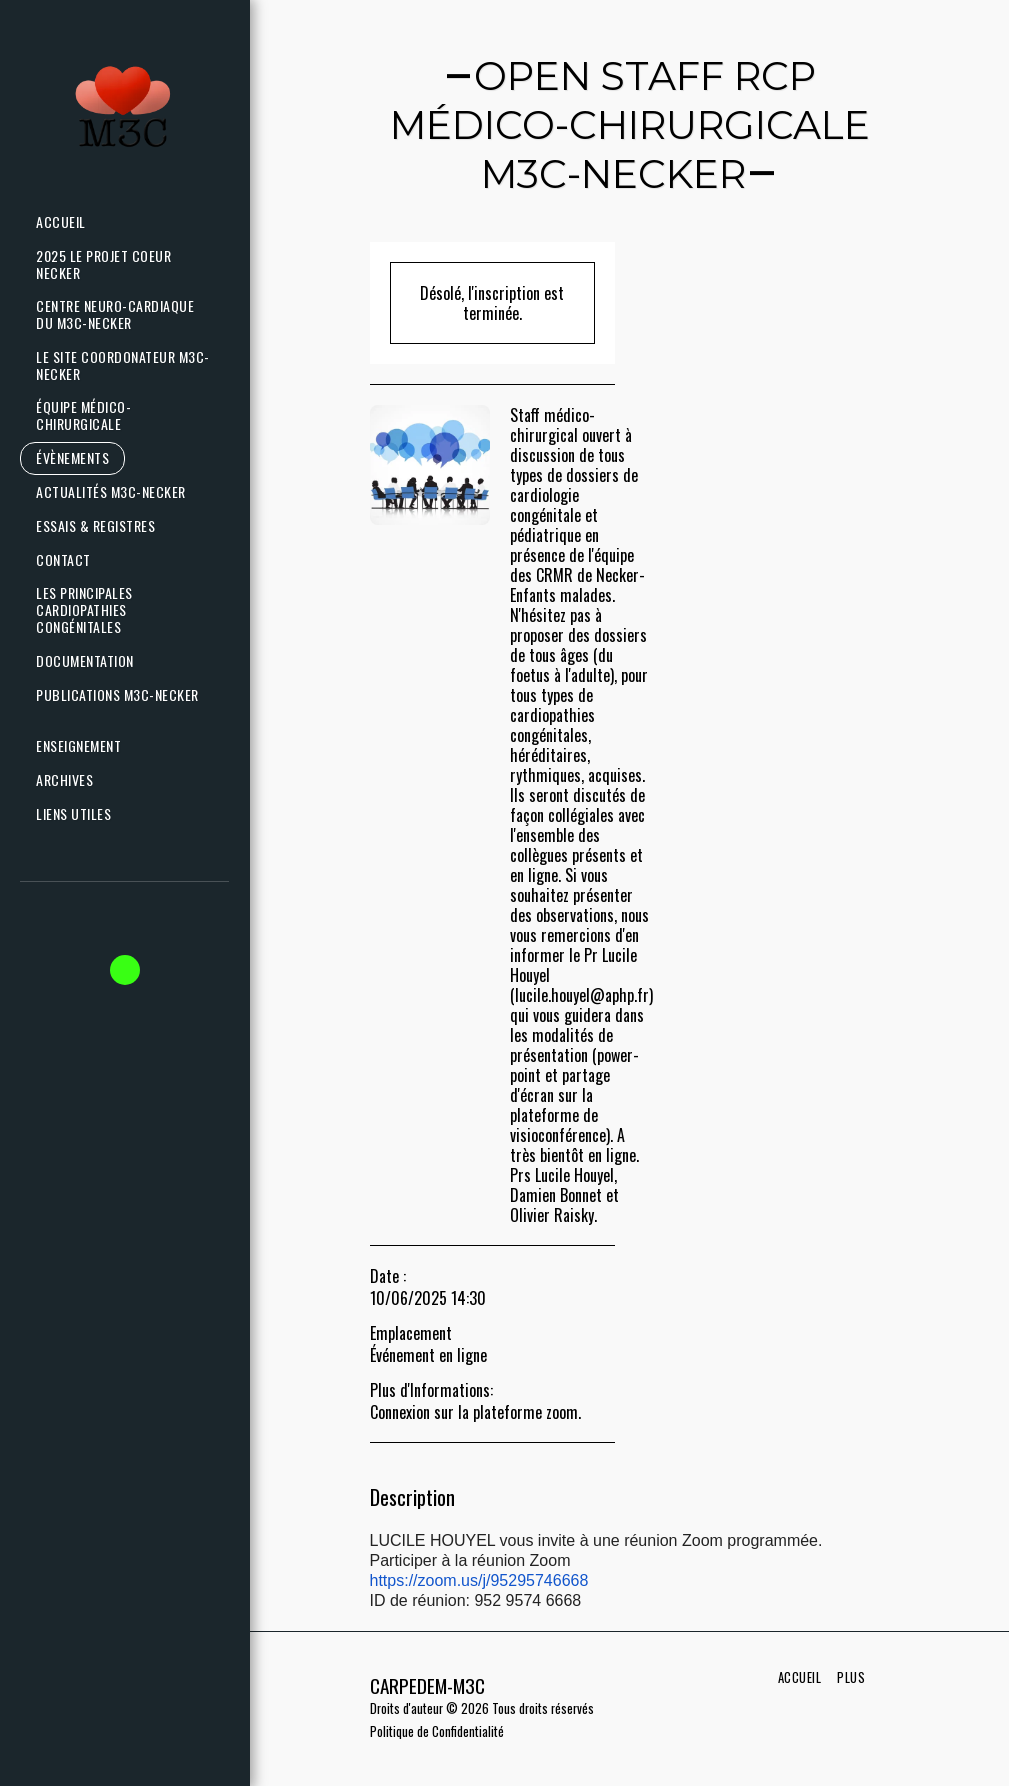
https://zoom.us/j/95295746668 (479, 1580)
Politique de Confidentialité (437, 1731)
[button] (119, 492)
